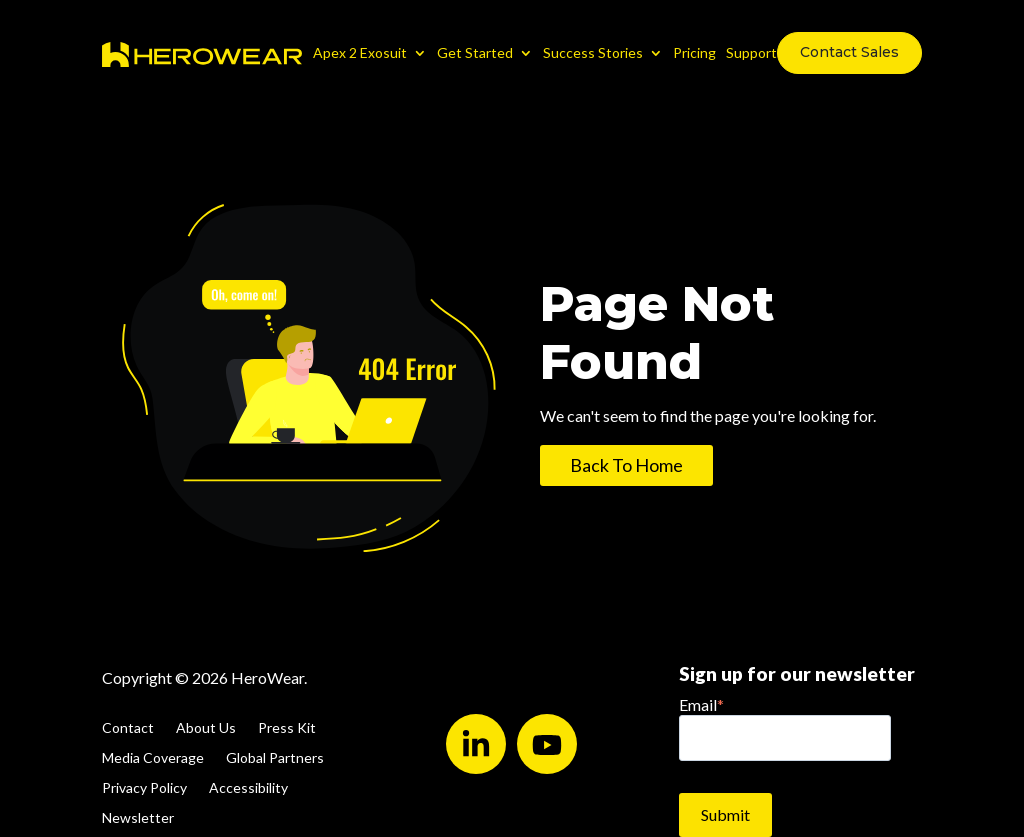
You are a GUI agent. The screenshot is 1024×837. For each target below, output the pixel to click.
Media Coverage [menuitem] (153, 758)
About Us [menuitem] (206, 728)
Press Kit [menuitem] (287, 728)
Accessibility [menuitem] (248, 788)
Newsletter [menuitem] (138, 818)
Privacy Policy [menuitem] (144, 788)
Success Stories (593, 52)
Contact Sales (849, 52)
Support (751, 52)
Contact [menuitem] (128, 728)
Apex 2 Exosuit (360, 52)
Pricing (694, 52)
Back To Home (626, 465)
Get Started (475, 52)
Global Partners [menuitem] (275, 758)
